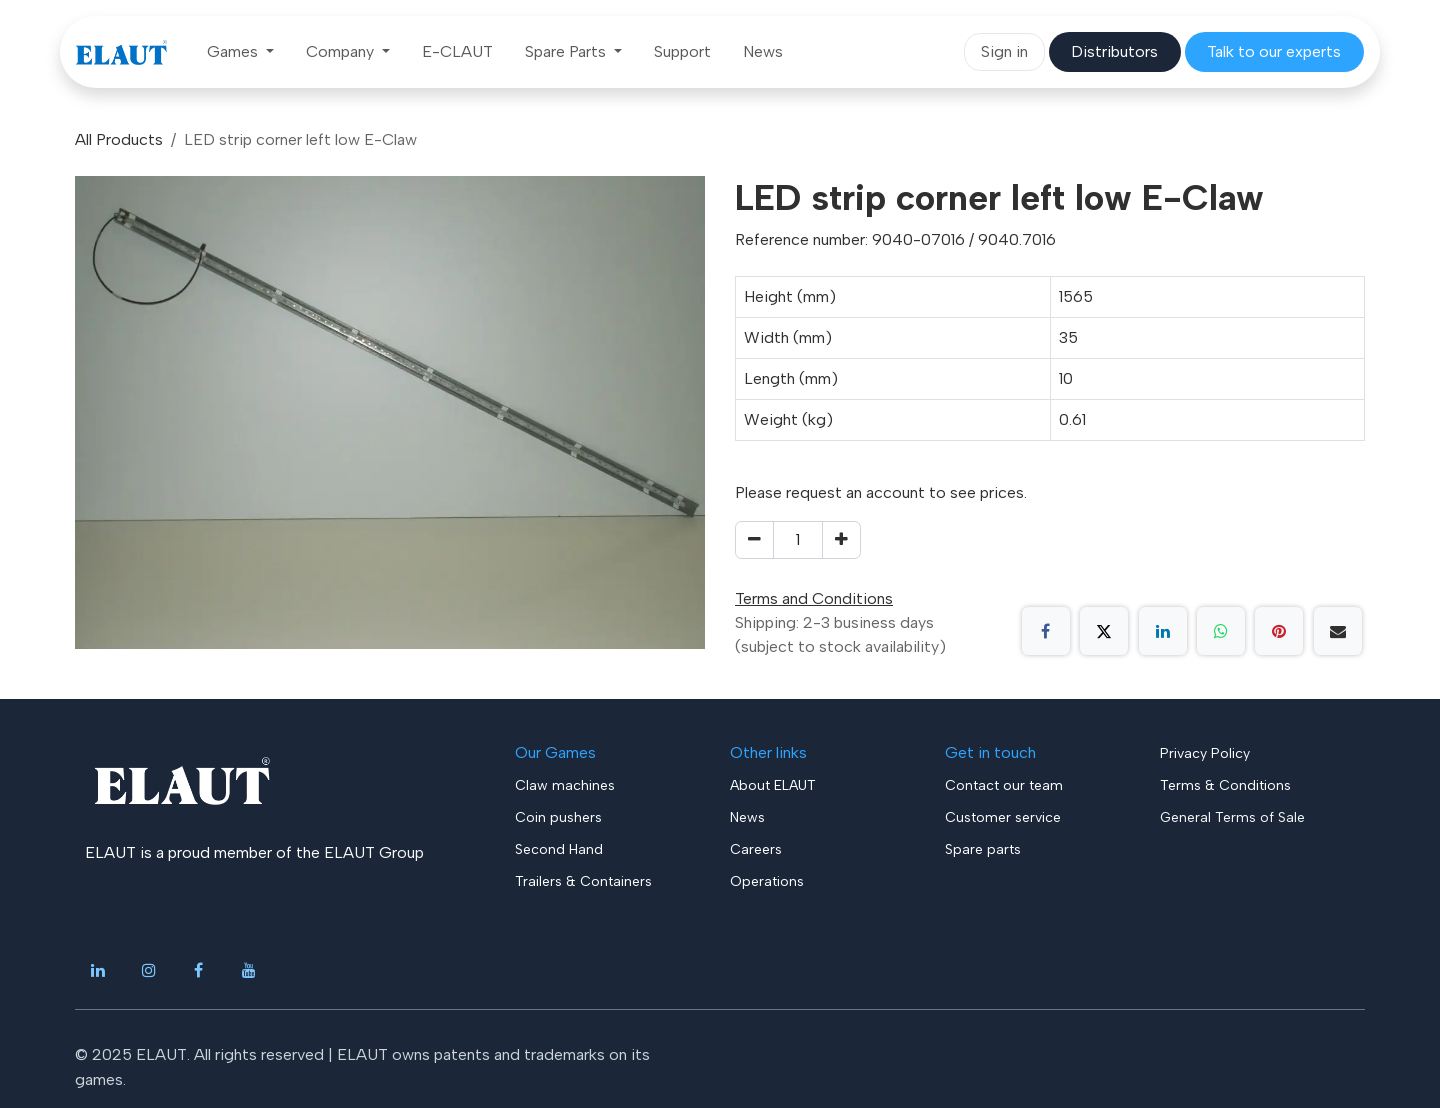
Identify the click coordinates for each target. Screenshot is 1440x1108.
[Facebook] (1046, 631)
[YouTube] (249, 970)
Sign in (1004, 51)
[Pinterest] (1279, 631)
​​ (1114, 51)
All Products (119, 139)
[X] (1104, 631)
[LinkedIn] (1163, 631)
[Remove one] (754, 540)
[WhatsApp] (1221, 631)
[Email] (1338, 631)
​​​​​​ (1274, 51)
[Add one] (841, 540)
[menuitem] (240, 52)
